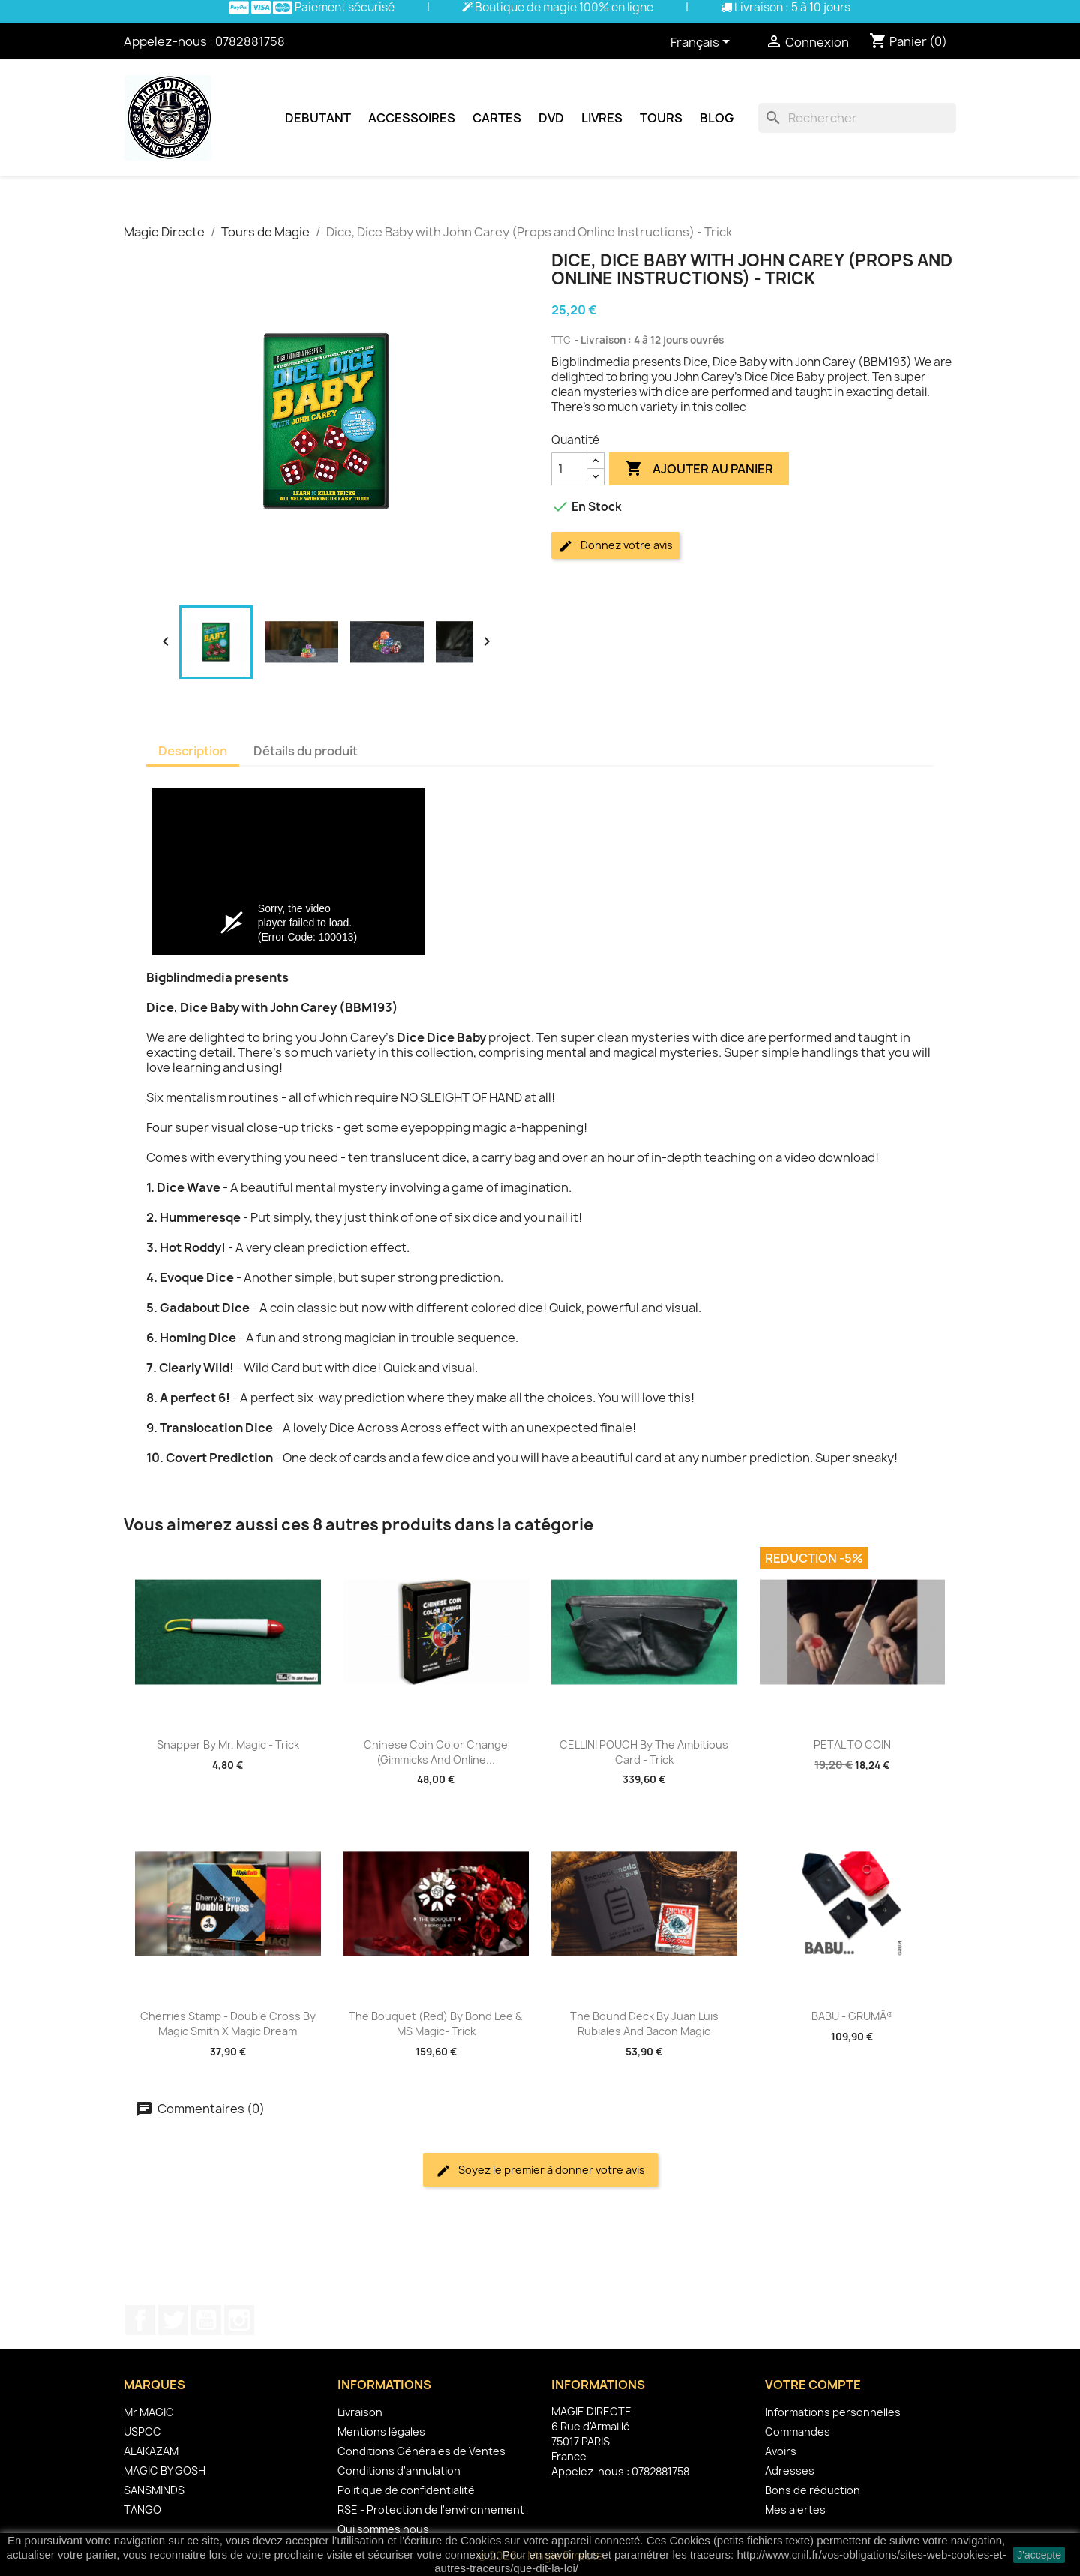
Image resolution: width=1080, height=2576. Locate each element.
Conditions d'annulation (399, 2470)
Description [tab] (192, 751)
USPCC (142, 2431)
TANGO (142, 2509)
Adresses (789, 2470)
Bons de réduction (812, 2490)
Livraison (360, 2412)
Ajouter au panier (699, 469)
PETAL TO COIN (852, 1744)
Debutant (318, 118)
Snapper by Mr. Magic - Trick (228, 1744)
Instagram (239, 2320)
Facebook (140, 2320)
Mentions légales (381, 2431)
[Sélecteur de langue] (702, 43)
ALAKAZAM (151, 2451)
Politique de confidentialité (406, 2490)
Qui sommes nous (383, 2529)
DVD (551, 118)
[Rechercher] (857, 118)
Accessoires (411, 118)
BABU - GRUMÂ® (852, 2016)
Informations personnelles (833, 2412)
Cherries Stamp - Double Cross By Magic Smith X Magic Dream (228, 2023)
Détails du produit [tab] (306, 751)
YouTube (206, 2320)
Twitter (173, 2320)
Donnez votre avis (615, 546)
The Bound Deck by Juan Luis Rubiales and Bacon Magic (644, 2023)
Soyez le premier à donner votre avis (540, 2170)
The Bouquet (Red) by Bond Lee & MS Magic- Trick (436, 2023)
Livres (601, 118)
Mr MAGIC (149, 2412)
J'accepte (1039, 2555)
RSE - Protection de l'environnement (431, 2509)
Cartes (496, 118)
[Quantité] (569, 468)
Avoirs (780, 2451)
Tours (661, 118)
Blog (717, 118)
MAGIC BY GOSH (165, 2470)
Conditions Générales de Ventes (422, 2451)
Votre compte (813, 2384)
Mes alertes (795, 2509)
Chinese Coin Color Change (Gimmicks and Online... (436, 1752)
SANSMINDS (154, 2490)
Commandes (797, 2431)
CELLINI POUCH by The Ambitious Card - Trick (644, 1752)
